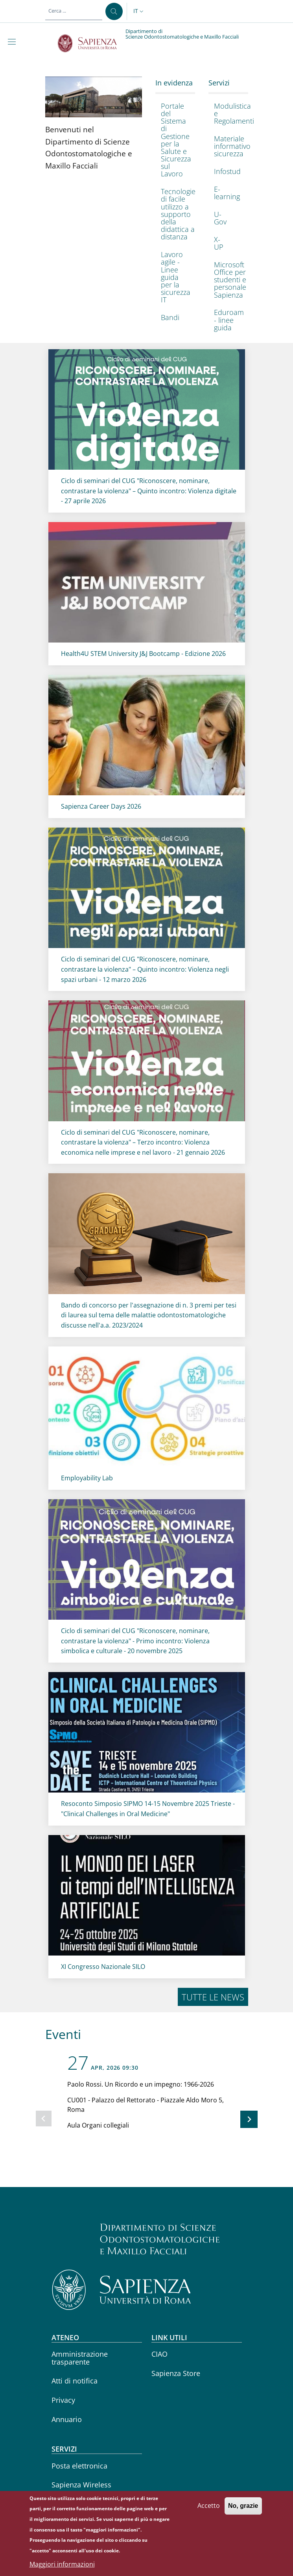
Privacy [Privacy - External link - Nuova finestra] (63, 2400)
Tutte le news (213, 1997)
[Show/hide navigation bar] (13, 41)
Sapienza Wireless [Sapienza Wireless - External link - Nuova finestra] (81, 2484)
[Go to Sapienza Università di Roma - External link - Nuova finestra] (92, 43)
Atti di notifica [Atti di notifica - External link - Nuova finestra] (75, 2380)
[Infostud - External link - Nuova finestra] (226, 171)
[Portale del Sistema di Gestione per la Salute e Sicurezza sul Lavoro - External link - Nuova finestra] (173, 140)
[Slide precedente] (44, 2118)
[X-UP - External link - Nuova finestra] (226, 243)
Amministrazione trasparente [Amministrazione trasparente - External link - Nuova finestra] (80, 2357)
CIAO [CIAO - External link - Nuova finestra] (159, 2354)
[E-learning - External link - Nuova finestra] (226, 193)
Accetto (208, 2511)
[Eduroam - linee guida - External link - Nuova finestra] (226, 320)
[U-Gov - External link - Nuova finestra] (226, 218)
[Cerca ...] (114, 11)
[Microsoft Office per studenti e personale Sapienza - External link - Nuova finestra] (226, 280)
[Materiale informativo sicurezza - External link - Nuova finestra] (226, 146)
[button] (139, 11)
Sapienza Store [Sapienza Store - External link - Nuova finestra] (175, 2373)
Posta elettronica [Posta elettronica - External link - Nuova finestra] (79, 2465)
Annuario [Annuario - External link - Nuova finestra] (67, 2419)
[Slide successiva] (249, 2119)
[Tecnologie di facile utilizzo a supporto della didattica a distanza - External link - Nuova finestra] (173, 214)
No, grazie (243, 2511)
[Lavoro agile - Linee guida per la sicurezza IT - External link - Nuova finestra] (173, 277)
